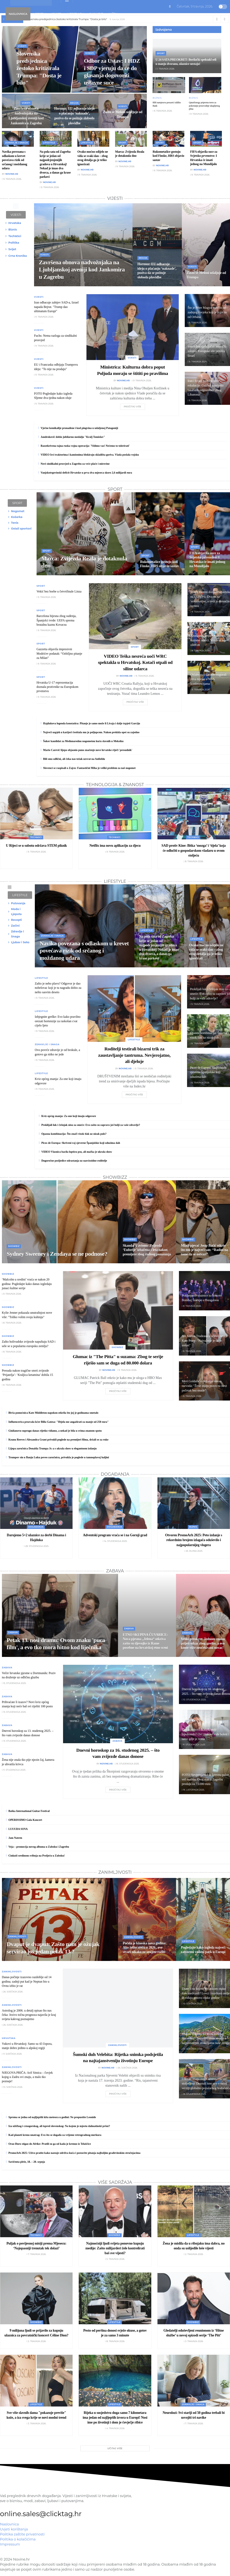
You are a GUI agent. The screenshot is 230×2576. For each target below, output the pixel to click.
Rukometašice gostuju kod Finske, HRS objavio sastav (168, 156)
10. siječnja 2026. (192, 2003)
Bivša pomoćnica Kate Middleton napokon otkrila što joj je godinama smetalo (53, 1412)
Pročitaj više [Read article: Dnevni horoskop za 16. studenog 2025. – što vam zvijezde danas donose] (118, 1789)
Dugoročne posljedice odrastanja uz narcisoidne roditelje (74, 1160)
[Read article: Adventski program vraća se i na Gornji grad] (115, 1503)
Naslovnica (18, 14)
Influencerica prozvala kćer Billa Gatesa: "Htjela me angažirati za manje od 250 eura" (59, 1421)
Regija (74, 103)
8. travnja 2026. (193, 861)
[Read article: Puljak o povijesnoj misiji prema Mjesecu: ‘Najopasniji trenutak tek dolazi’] (36, 2211)
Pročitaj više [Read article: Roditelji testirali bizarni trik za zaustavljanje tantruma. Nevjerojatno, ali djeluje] (134, 1094)
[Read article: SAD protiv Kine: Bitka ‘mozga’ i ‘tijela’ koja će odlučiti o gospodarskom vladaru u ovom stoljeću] (193, 814)
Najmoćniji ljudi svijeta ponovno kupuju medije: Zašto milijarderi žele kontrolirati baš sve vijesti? (114, 2248)
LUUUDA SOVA (18, 1829)
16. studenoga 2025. (127, 1763)
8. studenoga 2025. (194, 1744)
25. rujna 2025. (193, 1551)
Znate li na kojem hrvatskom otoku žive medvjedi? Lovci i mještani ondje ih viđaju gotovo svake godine (206, 1993)
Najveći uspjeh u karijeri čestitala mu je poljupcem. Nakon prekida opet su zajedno (91, 732)
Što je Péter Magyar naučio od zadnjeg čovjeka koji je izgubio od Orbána (207, 312)
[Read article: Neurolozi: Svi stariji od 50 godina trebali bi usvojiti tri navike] (193, 2381)
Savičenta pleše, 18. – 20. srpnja (27, 2161)
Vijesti (38, 14)
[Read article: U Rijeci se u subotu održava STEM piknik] (36, 814)
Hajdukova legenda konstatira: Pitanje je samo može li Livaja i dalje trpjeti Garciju (91, 723)
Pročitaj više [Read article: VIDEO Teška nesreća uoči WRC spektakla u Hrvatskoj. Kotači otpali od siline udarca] (135, 702)
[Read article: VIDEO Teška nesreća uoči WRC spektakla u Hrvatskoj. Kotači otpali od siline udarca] (135, 616)
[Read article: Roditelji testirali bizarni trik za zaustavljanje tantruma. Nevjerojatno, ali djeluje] (134, 1008)
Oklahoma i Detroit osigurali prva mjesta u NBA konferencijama (208, 679)
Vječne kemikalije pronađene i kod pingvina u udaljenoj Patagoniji (79, 428)
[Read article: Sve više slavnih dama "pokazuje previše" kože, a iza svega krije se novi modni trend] (36, 2381)
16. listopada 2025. (193, 1789)
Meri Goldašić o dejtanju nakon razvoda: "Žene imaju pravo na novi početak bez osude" (204, 1385)
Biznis (157, 98)
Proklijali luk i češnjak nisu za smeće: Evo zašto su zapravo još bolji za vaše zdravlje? (90, 1125)
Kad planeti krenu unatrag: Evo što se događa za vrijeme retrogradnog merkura (55, 2135)
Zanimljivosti (17, 1936)
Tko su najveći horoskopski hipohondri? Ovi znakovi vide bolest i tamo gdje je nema (205, 1734)
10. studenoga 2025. (194, 1699)
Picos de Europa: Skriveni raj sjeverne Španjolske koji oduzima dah (208, 1072)
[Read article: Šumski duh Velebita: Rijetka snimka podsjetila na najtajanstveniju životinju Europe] (118, 2008)
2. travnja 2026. (193, 2254)
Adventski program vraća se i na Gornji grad (115, 1535)
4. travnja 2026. (115, 2428)
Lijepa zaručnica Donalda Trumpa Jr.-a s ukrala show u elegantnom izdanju (53, 1448)
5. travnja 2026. (115, 2259)
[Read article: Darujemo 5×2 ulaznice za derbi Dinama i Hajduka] (36, 1503)
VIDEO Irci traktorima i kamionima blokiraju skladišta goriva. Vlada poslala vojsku (90, 454)
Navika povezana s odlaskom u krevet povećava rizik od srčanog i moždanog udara (14, 160)
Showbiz (96, 14)
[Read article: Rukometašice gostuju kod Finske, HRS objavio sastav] (168, 139)
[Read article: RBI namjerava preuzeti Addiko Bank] (169, 85)
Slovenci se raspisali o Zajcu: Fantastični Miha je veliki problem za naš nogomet (89, 768)
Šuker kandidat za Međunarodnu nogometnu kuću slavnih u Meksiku (83, 741)
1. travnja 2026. (165, 68)
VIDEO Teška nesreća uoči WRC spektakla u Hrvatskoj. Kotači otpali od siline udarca (135, 662)
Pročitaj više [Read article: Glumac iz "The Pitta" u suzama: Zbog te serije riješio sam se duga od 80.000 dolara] (118, 1391)
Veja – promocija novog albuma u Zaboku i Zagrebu (39, 1846)
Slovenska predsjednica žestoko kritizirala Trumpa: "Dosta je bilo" (39, 68)
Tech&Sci (36, 837)
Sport (56, 14)
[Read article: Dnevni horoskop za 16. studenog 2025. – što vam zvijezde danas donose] (118, 1704)
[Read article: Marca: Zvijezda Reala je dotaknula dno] (131, 139)
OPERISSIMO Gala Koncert (25, 1819)
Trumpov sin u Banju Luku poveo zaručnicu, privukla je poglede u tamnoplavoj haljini (59, 1457)
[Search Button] (169, 6)
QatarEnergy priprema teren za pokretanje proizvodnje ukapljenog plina (204, 105)
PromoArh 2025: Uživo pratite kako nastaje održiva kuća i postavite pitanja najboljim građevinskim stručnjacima (74, 2152)
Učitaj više (114, 2448)
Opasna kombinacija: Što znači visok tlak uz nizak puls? (74, 1133)
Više (112, 14)
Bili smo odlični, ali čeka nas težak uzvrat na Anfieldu (74, 759)
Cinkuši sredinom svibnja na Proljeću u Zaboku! (37, 1855)
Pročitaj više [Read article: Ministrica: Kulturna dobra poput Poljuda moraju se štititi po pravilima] (132, 406)
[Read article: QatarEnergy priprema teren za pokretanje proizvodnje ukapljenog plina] (205, 85)
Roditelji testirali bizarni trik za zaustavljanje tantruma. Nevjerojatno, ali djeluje (134, 1055)
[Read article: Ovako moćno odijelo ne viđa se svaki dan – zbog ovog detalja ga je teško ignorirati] (93, 139)
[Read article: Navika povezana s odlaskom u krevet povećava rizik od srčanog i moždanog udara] (18, 139)
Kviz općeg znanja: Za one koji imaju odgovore (68, 1116)
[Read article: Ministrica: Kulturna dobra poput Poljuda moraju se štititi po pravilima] (132, 327)
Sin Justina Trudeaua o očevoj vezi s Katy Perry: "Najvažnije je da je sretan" (204, 1340)
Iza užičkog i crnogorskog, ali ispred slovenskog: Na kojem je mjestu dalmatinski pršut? (59, 2126)
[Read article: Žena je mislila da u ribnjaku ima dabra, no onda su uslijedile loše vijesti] (193, 2211)
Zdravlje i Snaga (16, 142)
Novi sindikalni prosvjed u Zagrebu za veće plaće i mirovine (75, 463)
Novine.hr (11, 174)
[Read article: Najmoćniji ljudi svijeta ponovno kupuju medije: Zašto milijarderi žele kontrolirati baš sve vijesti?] (115, 2211)
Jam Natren (15, 1837)
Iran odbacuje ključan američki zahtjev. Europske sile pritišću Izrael (207, 351)
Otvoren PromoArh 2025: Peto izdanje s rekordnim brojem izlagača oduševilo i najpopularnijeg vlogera (193, 1540)
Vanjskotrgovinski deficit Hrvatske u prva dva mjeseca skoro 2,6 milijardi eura (86, 472)
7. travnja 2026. (36, 2254)
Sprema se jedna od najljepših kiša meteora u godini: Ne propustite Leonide (52, 2117)
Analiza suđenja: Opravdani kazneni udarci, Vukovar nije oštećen (208, 640)
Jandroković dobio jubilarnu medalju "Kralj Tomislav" (73, 437)
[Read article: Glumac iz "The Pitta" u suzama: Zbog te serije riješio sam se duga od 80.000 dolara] (118, 1310)
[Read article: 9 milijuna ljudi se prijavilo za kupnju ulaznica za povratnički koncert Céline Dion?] (36, 2298)
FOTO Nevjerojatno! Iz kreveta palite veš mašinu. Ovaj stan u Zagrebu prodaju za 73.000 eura (205, 1779)
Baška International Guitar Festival (29, 1811)
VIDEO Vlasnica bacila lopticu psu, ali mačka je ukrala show (76, 1151)
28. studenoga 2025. (36, 1546)
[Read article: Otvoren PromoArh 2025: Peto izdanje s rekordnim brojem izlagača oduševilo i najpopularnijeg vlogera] (193, 1503)
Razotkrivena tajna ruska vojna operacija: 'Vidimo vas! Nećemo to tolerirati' (85, 445)
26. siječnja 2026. (127, 2067)
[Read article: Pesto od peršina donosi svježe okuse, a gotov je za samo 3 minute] (115, 2298)
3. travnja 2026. (193, 2341)
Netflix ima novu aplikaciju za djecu (115, 845)
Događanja (36, 1526)
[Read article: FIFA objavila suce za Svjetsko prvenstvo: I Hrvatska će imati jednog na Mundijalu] (206, 139)
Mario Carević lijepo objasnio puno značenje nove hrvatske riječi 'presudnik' (87, 750)
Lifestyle (74, 14)
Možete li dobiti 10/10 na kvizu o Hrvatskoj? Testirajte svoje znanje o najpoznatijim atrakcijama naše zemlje (206, 2038)
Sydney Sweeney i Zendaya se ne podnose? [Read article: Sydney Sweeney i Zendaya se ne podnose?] (57, 1254)
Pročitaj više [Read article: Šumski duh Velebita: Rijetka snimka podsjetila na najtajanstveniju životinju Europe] (118, 2093)
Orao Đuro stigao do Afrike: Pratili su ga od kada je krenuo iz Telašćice (50, 2143)
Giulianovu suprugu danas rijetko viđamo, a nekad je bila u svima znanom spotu (55, 1430)
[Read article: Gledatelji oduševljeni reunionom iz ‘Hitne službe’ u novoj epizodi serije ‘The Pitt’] (193, 2298)
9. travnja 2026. (162, 110)
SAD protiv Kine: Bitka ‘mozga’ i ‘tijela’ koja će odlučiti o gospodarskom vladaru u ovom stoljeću (194, 850)
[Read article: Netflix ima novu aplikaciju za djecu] (115, 814)
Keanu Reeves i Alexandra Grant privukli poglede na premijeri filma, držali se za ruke (59, 1439)
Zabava (13, 1632)
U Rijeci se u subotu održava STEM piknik (36, 845)
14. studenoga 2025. (115, 1541)
